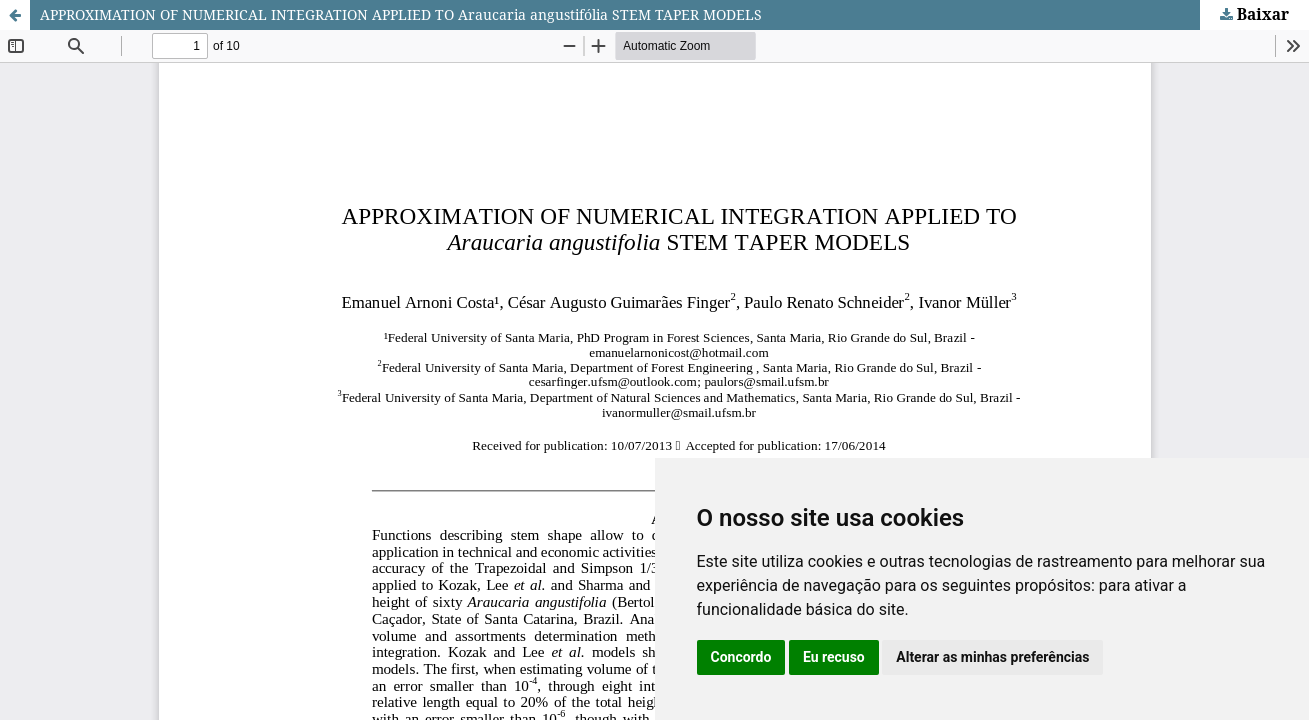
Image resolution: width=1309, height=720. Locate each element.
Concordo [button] (741, 657)
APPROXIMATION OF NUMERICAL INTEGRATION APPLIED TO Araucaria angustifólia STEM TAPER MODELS (401, 14)
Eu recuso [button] (834, 657)
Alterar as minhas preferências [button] (992, 657)
